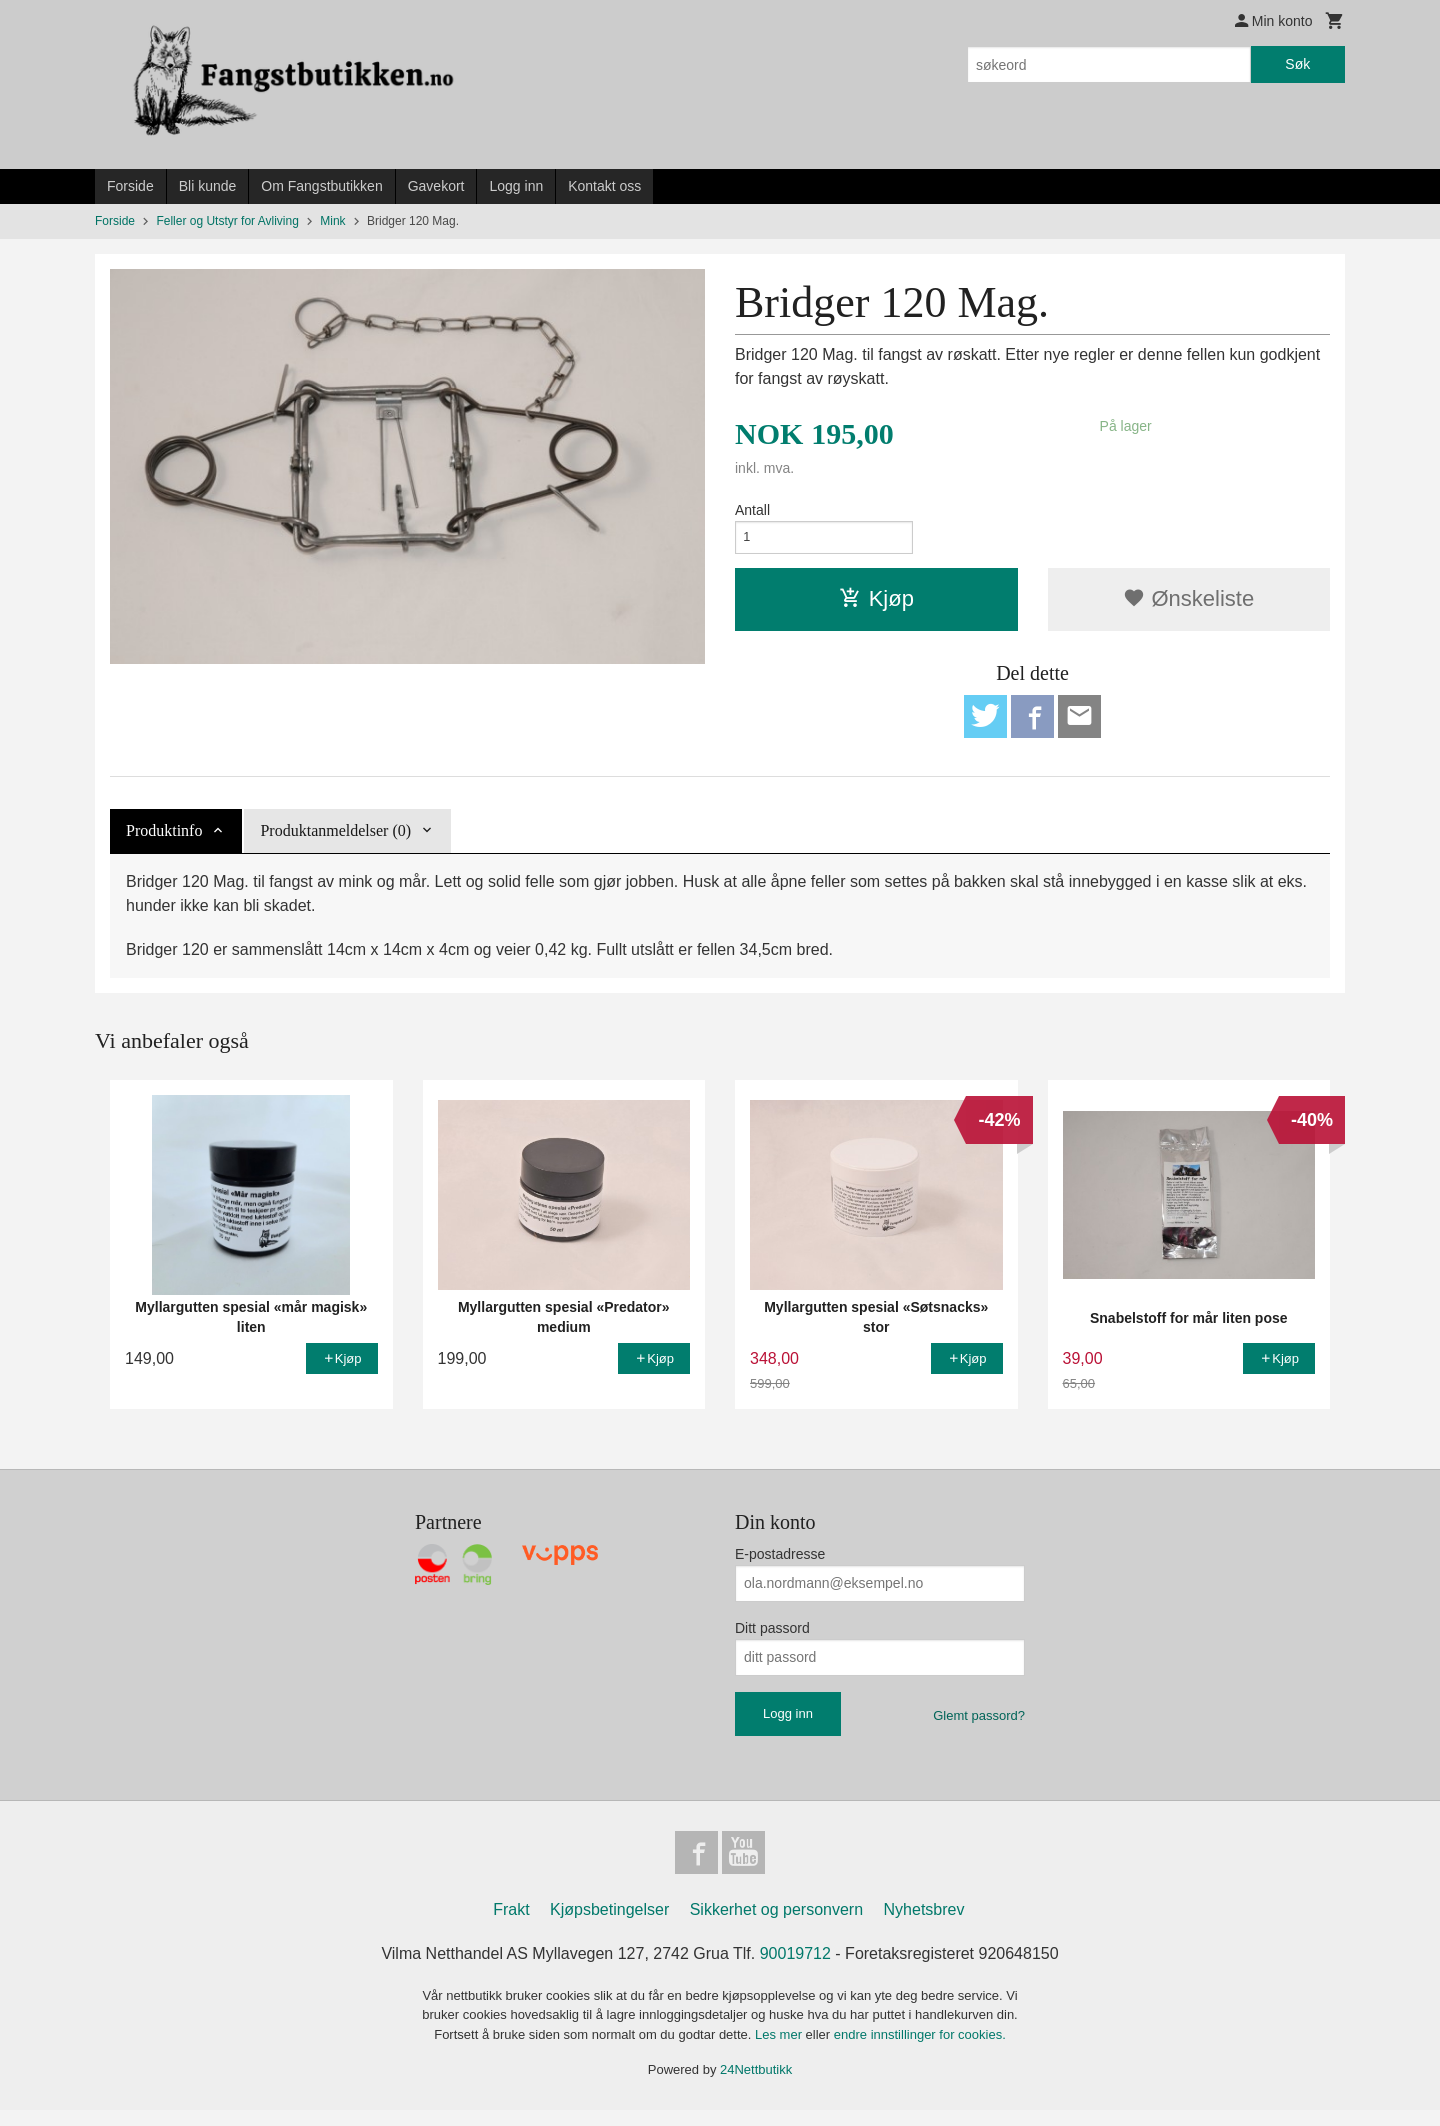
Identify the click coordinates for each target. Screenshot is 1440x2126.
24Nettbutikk (756, 2085)
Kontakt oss (604, 186)
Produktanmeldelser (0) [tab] (335, 841)
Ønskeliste (1188, 604)
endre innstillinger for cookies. (920, 2050)
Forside (130, 186)
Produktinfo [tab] (164, 841)
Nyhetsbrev (924, 1925)
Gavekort (436, 186)
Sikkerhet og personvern (776, 1925)
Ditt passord (772, 1638)
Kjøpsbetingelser (609, 1925)
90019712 (795, 1969)
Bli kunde (208, 186)
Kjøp (876, 604)
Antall (752, 510)
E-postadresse (780, 1564)
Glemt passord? (979, 1725)
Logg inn (516, 186)
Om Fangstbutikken (321, 186)
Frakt (511, 1925)
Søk (1297, 64)
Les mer (780, 2050)
